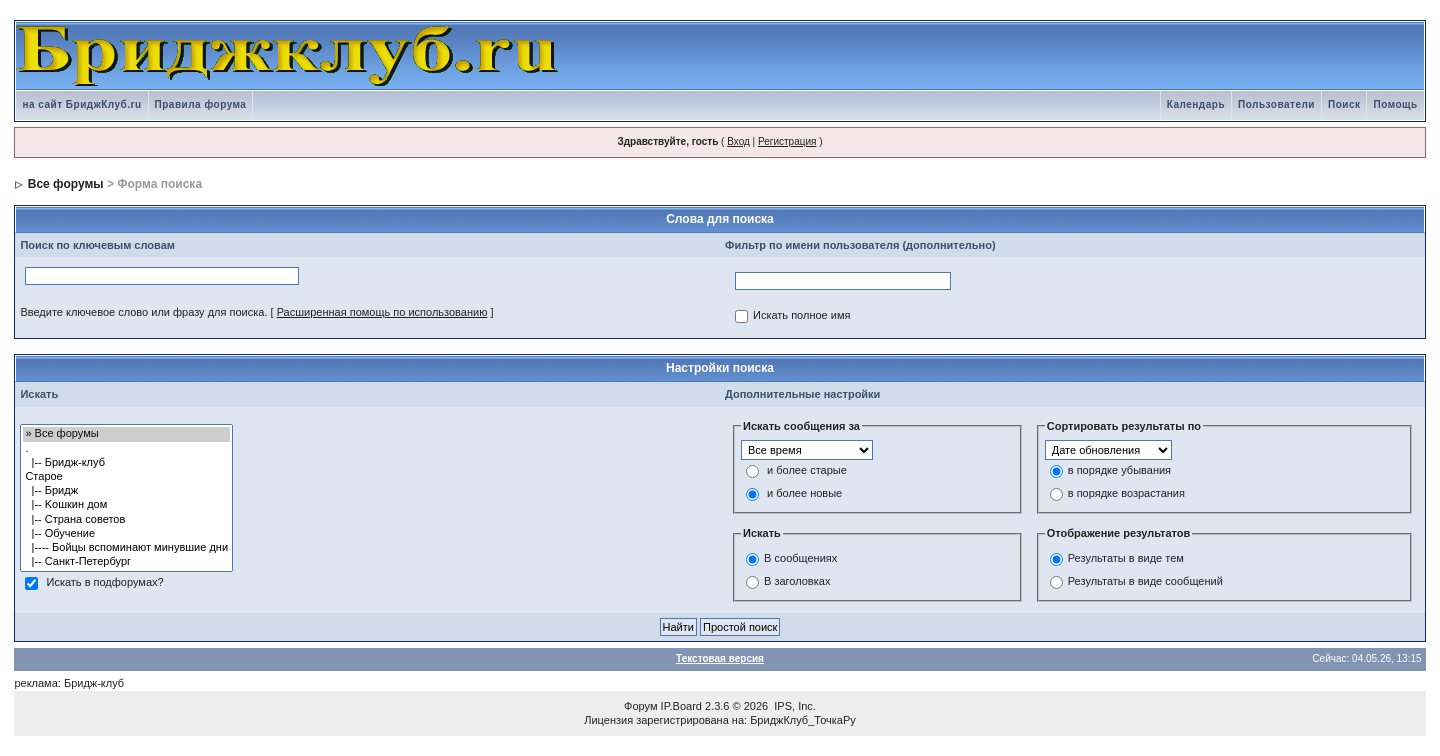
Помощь (1395, 104)
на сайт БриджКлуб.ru (81, 104)
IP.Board (681, 706)
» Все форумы (126, 434)
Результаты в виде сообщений (1145, 581)
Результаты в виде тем (1126, 558)
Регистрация (787, 141)
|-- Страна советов (126, 520)
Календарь (1196, 104)
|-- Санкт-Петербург (126, 562)
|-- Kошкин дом (126, 505)
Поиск (1344, 104)
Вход (738, 141)
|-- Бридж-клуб (126, 463)
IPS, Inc (793, 706)
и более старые (807, 471)
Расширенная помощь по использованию (382, 312)
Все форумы (66, 184)
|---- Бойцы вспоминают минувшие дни (126, 548)
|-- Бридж (126, 491)
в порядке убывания (1119, 471)
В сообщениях (800, 558)
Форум (640, 706)
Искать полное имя (801, 316)
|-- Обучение (126, 534)
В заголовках (797, 581)
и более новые (804, 494)
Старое (126, 477)
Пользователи (1276, 104)
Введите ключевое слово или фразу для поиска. (143, 312)
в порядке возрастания (1126, 494)
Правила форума (201, 104)
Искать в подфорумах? (104, 583)
